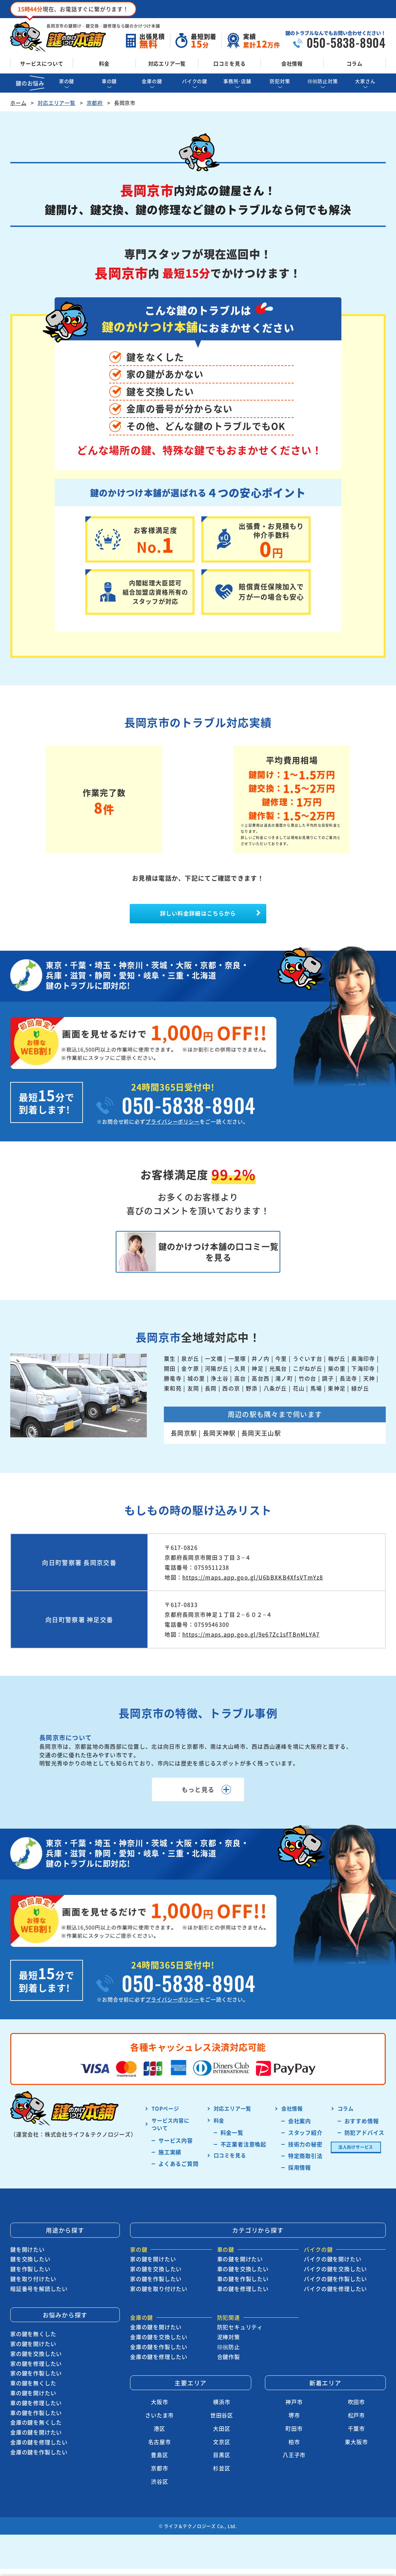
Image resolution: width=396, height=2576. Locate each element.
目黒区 (221, 2463)
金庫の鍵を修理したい (39, 2451)
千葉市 (356, 2437)
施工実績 (169, 2160)
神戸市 (293, 2410)
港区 (159, 2437)
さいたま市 (159, 2424)
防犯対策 (280, 81)
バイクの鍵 (194, 81)
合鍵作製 (228, 2365)
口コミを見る (229, 63)
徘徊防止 (228, 2355)
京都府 (95, 102)
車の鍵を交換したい (243, 2278)
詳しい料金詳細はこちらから (198, 916)
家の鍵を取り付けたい (158, 2297)
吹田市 (356, 2410)
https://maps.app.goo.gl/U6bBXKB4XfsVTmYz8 (252, 1586)
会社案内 (299, 2129)
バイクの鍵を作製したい (335, 2287)
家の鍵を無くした (33, 2342)
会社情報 (292, 63)
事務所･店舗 (237, 81)
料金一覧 (232, 2141)
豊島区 (159, 2463)
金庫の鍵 (152, 81)
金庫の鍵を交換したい (158, 2346)
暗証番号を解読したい (39, 2297)
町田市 (293, 2437)
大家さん (365, 81)
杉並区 (221, 2477)
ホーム (18, 102)
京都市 (159, 2477)
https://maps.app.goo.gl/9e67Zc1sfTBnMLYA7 (251, 1643)
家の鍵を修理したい (36, 2372)
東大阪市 (356, 2450)
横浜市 (221, 2410)
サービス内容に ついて (170, 2132)
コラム (354, 63)
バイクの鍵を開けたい (332, 2268)
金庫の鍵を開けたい (36, 2441)
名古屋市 (159, 2450)
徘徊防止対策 (323, 81)
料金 (104, 63)
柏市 (294, 2450)
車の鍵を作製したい (36, 2421)
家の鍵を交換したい (36, 2362)
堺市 (294, 2424)
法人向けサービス (355, 2155)
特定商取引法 (305, 2164)
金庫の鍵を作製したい (39, 2460)
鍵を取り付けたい (33, 2287)
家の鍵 (66, 81)
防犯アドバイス (364, 2141)
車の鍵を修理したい (36, 2411)
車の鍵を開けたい (33, 2402)
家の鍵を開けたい (33, 2352)
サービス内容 (175, 2149)
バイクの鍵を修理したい (335, 2297)
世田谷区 (221, 2424)
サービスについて (41, 63)
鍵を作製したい (30, 2278)
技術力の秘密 (305, 2152)
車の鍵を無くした (33, 2392)
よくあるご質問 (178, 2172)
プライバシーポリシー (172, 1127)
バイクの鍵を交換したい (335, 2278)
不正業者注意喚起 (243, 2153)
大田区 (221, 2437)
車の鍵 (109, 81)
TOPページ (165, 2117)
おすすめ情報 (361, 2129)
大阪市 (159, 2410)
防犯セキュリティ (240, 2336)
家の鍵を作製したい (36, 2382)
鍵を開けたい (27, 2258)
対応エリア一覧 (167, 63)
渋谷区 (159, 2490)
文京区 (221, 2450)
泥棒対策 (228, 2346)
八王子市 (294, 2463)
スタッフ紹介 (305, 2141)
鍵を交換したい (30, 2268)
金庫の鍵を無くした (36, 2431)
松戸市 (356, 2424)
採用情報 (299, 2176)
